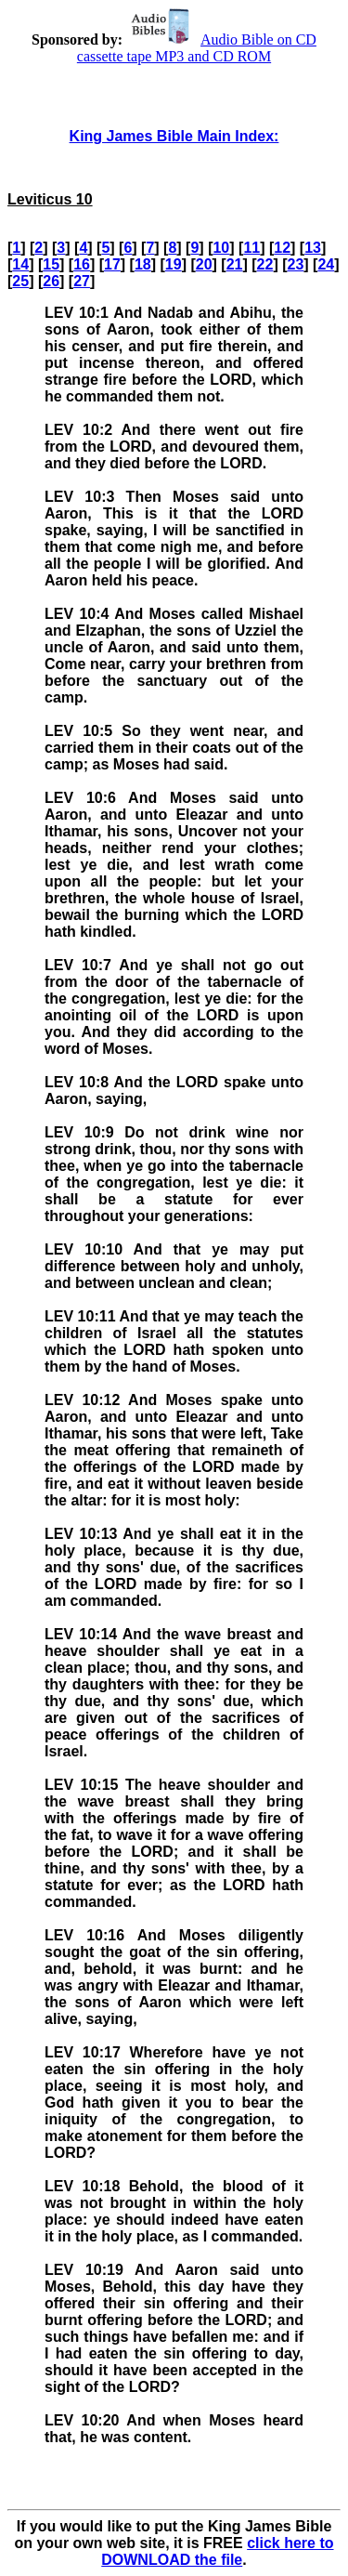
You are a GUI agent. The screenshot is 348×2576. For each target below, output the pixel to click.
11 (251, 248)
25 (20, 281)
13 (312, 248)
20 (204, 264)
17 (112, 264)
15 (51, 264)
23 (295, 264)
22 (265, 264)
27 (81, 281)
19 (173, 264)
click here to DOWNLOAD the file (217, 2551)
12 (282, 248)
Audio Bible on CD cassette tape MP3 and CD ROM (196, 48)
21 (234, 264)
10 (221, 248)
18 (143, 264)
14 (20, 264)
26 (51, 281)
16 (81, 264)
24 (325, 264)
